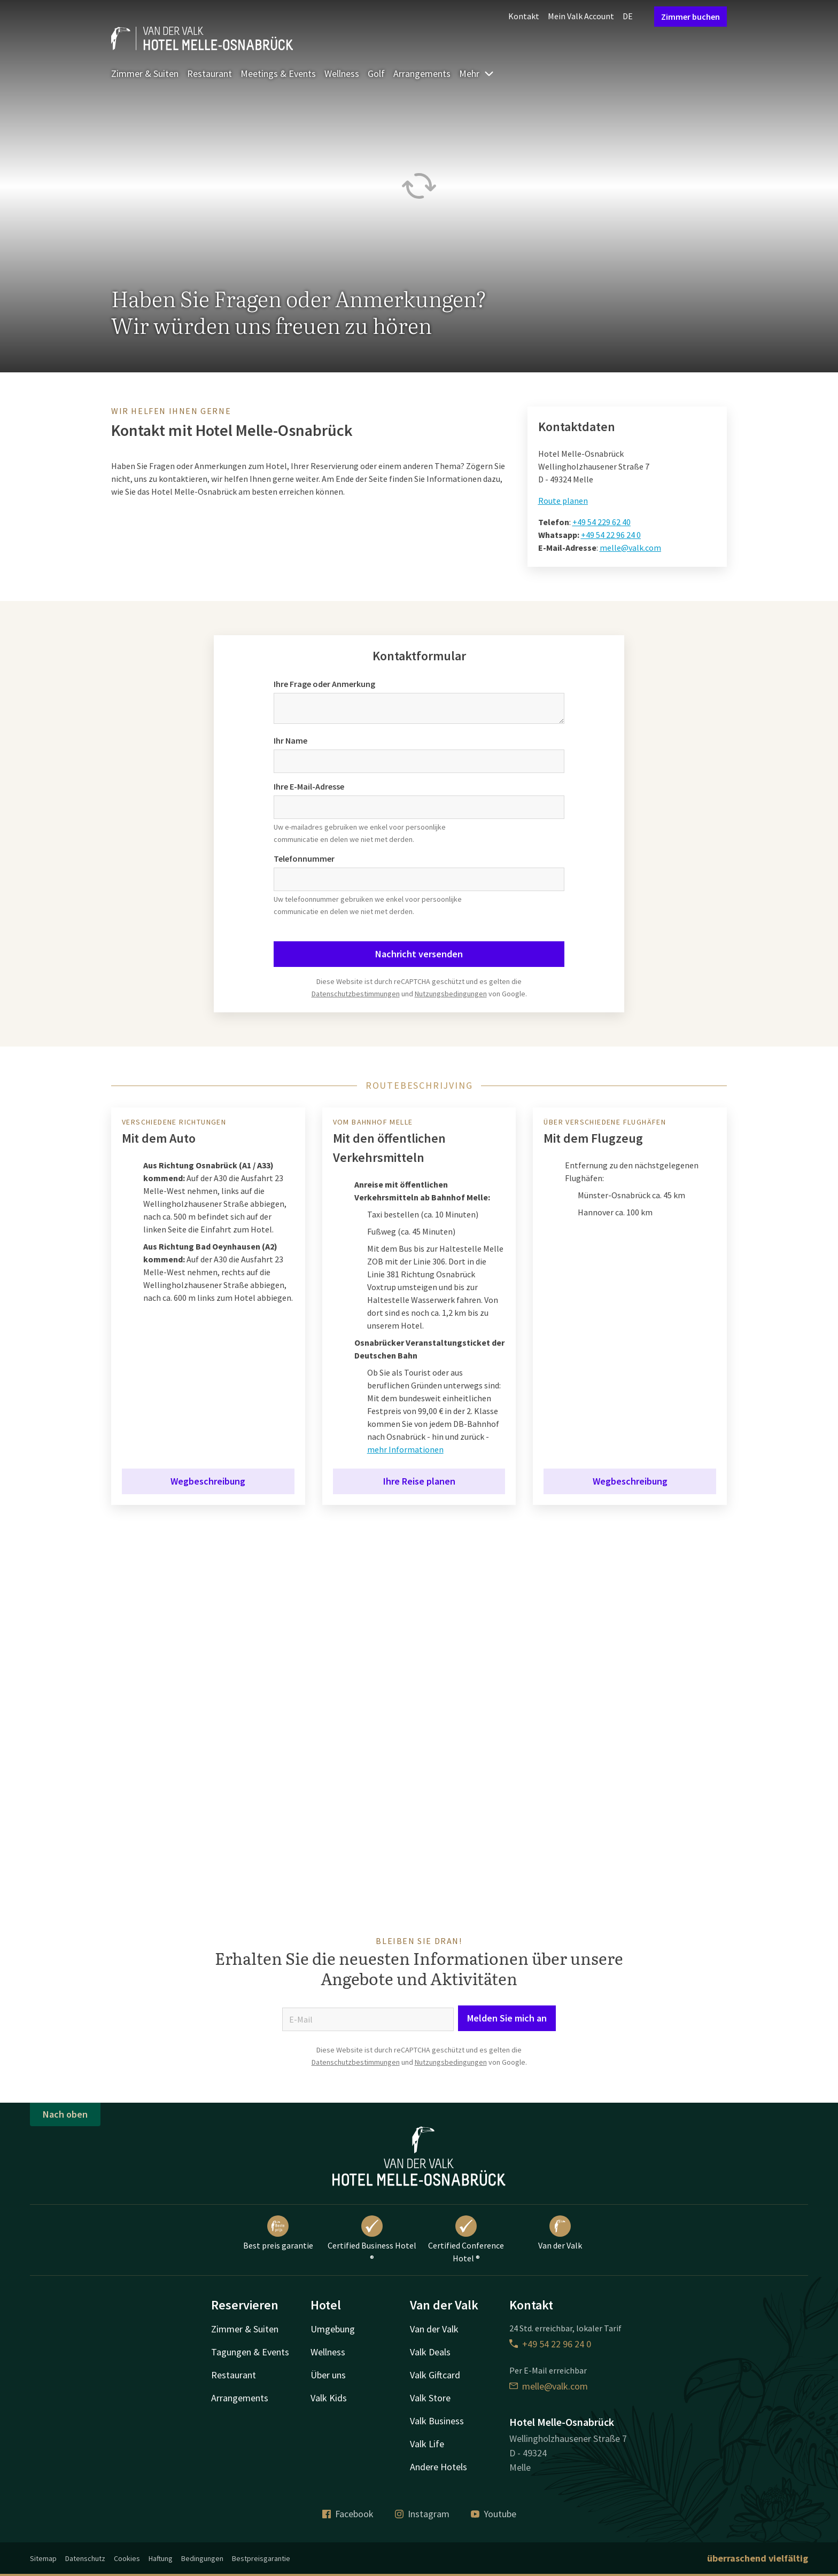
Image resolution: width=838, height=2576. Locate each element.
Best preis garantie (278, 2233)
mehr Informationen (405, 1449)
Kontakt (523, 16)
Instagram (422, 2514)
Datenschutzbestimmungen (356, 993)
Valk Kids (329, 2398)
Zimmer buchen (690, 16)
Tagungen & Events (250, 2352)
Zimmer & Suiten (145, 73)
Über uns (328, 2375)
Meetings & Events (278, 73)
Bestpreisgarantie (261, 2558)
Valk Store (430, 2398)
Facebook (348, 2514)
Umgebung (333, 2329)
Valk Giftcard (435, 2375)
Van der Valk (560, 2233)
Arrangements (422, 73)
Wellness (341, 73)
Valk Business (437, 2421)
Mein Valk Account (581, 16)
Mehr (476, 73)
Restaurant (209, 73)
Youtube (493, 2514)
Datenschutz (85, 2558)
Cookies (127, 2558)
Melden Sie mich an (507, 2018)
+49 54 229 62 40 (601, 522)
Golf (376, 73)
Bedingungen (202, 2558)
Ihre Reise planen (419, 1481)
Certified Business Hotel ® (372, 2239)
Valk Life (427, 2444)
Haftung (161, 2558)
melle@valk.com (630, 547)
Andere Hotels (438, 2467)
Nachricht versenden (419, 954)
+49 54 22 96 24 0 (611, 534)
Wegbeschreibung (207, 1481)
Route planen (563, 500)
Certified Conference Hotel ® (466, 2239)
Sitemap (43, 2558)
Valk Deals (430, 2352)
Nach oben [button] (65, 2114)
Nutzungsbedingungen (451, 993)
